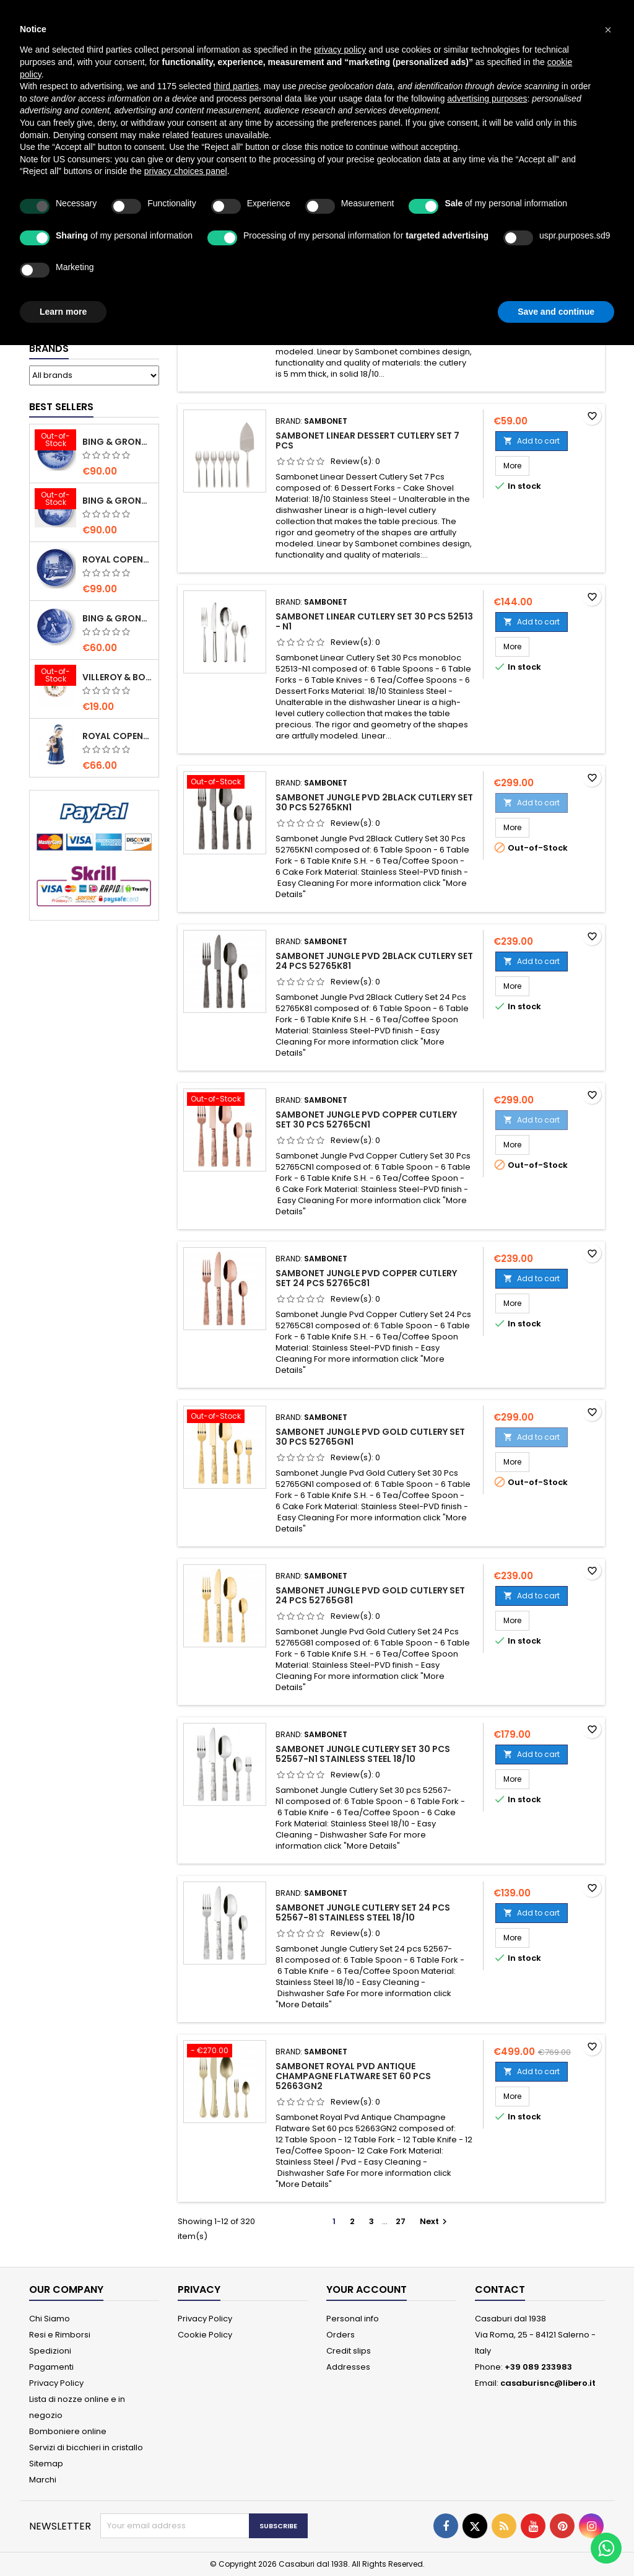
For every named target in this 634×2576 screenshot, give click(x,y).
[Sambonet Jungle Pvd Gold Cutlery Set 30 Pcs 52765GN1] (225, 1417)
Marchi (42, 2480)
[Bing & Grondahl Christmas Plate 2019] (55, 500)
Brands (49, 348)
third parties (236, 86)
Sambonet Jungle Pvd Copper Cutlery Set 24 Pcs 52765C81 (366, 1278)
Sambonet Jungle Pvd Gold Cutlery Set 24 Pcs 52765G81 (370, 1595)
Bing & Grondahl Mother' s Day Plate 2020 (118, 618)
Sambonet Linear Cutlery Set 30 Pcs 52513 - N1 (374, 621)
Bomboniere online (67, 2431)
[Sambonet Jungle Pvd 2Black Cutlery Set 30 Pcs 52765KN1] (225, 783)
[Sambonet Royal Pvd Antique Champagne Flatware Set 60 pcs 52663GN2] (225, 2052)
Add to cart (531, 441)
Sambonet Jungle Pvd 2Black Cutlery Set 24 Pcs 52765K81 (374, 961)
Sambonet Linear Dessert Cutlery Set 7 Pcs (367, 440)
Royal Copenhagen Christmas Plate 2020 (118, 559)
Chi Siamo (49, 2318)
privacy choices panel (185, 171)
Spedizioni (50, 2351)
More (516, 465)
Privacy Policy (56, 2383)
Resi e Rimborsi (59, 2335)
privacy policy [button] (340, 50)
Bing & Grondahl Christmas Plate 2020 (118, 442)
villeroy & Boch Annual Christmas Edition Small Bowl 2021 (118, 677)
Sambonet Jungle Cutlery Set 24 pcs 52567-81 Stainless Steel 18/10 (363, 1912)
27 (401, 2221)
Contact (500, 2289)
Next (435, 2221)
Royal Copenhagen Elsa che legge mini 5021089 (118, 736)
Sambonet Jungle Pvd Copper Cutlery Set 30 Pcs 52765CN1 (366, 1119)
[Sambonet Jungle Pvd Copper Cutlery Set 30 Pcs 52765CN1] (225, 1100)
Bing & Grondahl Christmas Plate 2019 (118, 501)
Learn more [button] (63, 312)
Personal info (352, 2318)
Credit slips (348, 2351)
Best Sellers (61, 407)
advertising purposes (487, 98)
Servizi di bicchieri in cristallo (86, 2447)
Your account (366, 2289)
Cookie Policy (205, 2335)
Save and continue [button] (556, 312)
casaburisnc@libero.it (548, 2383)
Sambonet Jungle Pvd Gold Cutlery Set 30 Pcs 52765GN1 (370, 1437)
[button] (608, 30)
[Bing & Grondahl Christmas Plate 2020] (55, 441)
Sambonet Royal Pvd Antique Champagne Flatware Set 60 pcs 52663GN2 (353, 2076)
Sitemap (46, 2463)
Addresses (348, 2367)
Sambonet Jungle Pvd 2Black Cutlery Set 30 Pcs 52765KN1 (374, 802)
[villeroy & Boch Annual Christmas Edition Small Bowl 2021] (55, 676)
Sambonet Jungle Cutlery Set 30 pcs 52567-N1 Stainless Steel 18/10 (363, 1754)
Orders (340, 2335)
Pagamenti (51, 2367)
